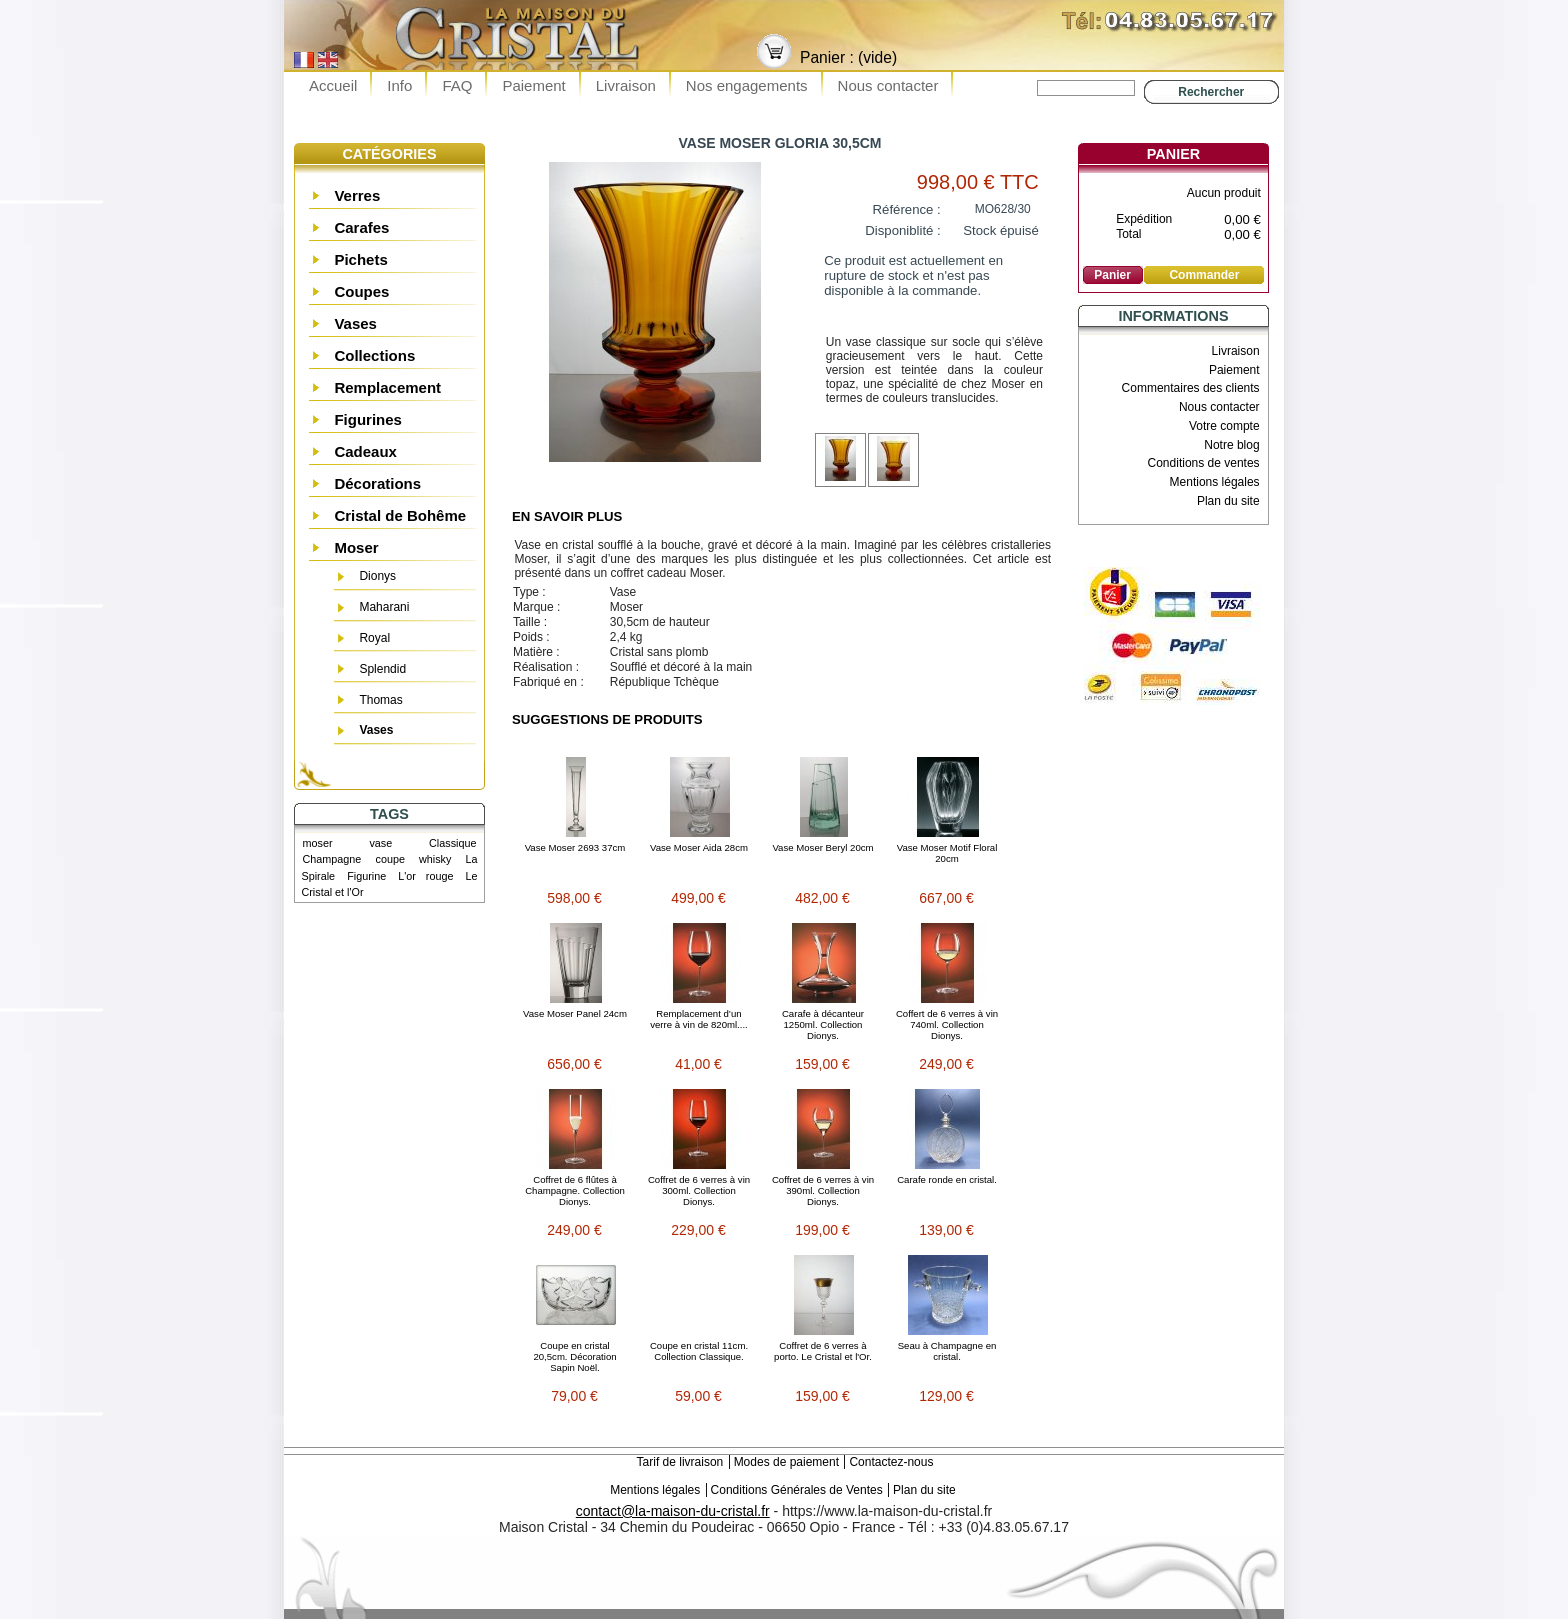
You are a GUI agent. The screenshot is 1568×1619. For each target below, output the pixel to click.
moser (318, 843)
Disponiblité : (903, 230)
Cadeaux (365, 451)
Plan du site (1228, 501)
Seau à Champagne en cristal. (947, 1351)
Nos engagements (747, 85)
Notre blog (1231, 445)
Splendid (382, 669)
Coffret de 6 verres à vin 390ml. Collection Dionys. (823, 1190)
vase (380, 843)
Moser (356, 547)
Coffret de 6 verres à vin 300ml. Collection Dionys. (699, 1190)
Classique (452, 843)
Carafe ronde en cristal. (947, 1179)
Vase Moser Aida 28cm (699, 847)
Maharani (384, 607)
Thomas (380, 700)
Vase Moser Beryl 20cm (822, 847)
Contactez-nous (891, 1462)
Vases (355, 323)
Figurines (368, 419)
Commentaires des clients (1191, 388)
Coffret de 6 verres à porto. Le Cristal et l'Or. (823, 1351)
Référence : (907, 209)
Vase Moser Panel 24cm (575, 1013)
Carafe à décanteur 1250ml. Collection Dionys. (823, 1024)
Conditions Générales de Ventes (797, 1490)
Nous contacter (888, 85)
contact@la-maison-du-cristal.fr (673, 1511)
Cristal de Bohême (400, 515)
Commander (1204, 275)
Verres (357, 195)
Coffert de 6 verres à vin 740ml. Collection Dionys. (947, 1024)
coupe (389, 859)
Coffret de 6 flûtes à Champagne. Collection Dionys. (575, 1190)
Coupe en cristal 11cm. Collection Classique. (699, 1351)
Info (399, 85)
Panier (1173, 154)
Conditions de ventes (1204, 463)
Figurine (366, 876)
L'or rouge (425, 876)
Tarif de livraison (680, 1462)
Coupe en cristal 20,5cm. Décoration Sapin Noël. (574, 1356)
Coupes (361, 291)
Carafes (361, 227)
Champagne (332, 859)
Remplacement (387, 387)
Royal (374, 638)
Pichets (360, 259)
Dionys (377, 576)
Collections (374, 355)
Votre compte (1224, 426)
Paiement (533, 85)
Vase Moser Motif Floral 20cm (947, 853)
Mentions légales (1215, 482)
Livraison (626, 85)
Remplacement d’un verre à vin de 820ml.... (699, 1019)
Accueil (333, 85)
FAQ (457, 85)
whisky (435, 859)
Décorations (377, 483)
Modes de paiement (786, 1462)
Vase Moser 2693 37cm (575, 847)
